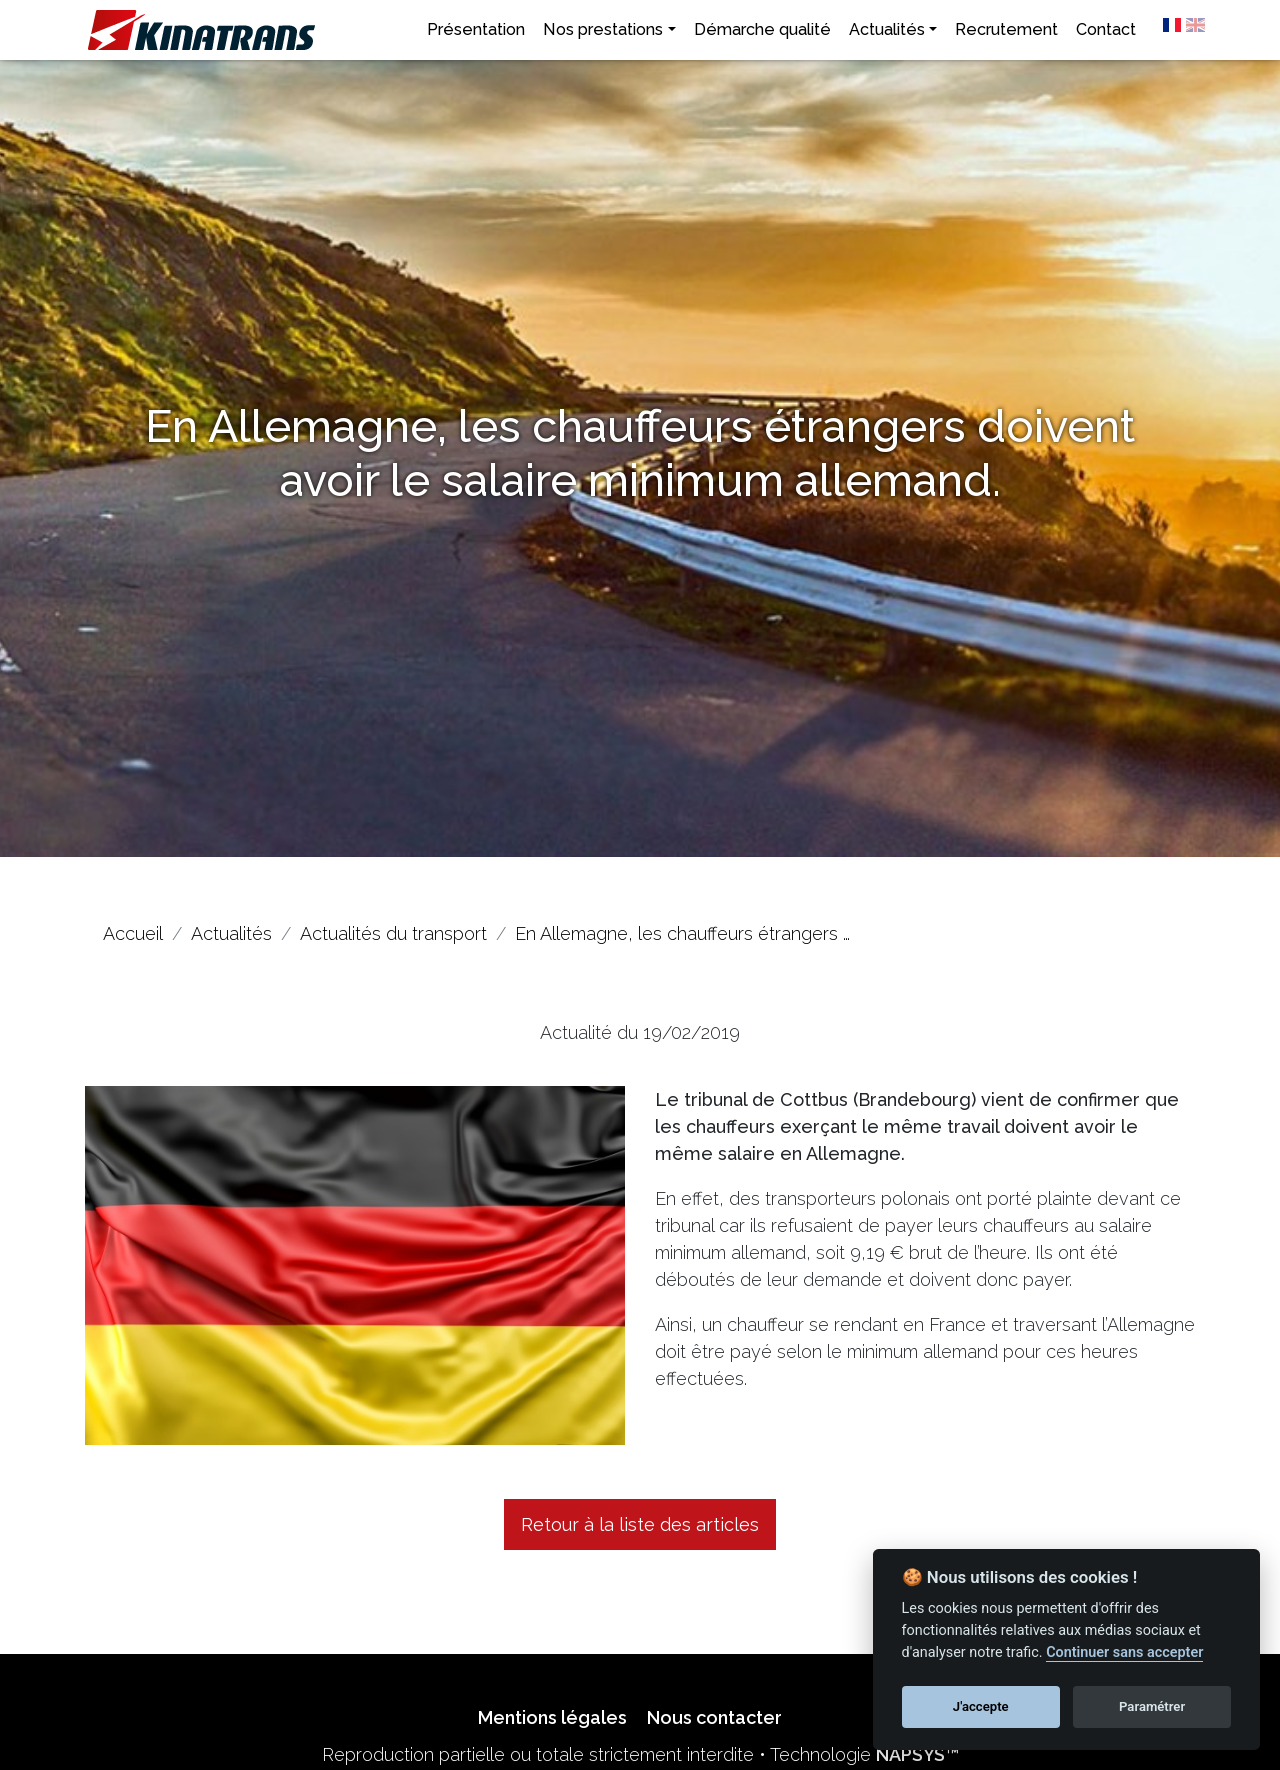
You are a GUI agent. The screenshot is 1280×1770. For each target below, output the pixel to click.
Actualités (887, 29)
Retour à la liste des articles (640, 1524)
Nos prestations (603, 29)
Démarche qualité (762, 29)
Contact (1106, 29)
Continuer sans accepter (1124, 1652)
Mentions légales (552, 1717)
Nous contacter (714, 1717)
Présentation (476, 29)
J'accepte (981, 1706)
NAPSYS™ (917, 1754)
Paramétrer (1152, 1706)
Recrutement (1006, 29)
